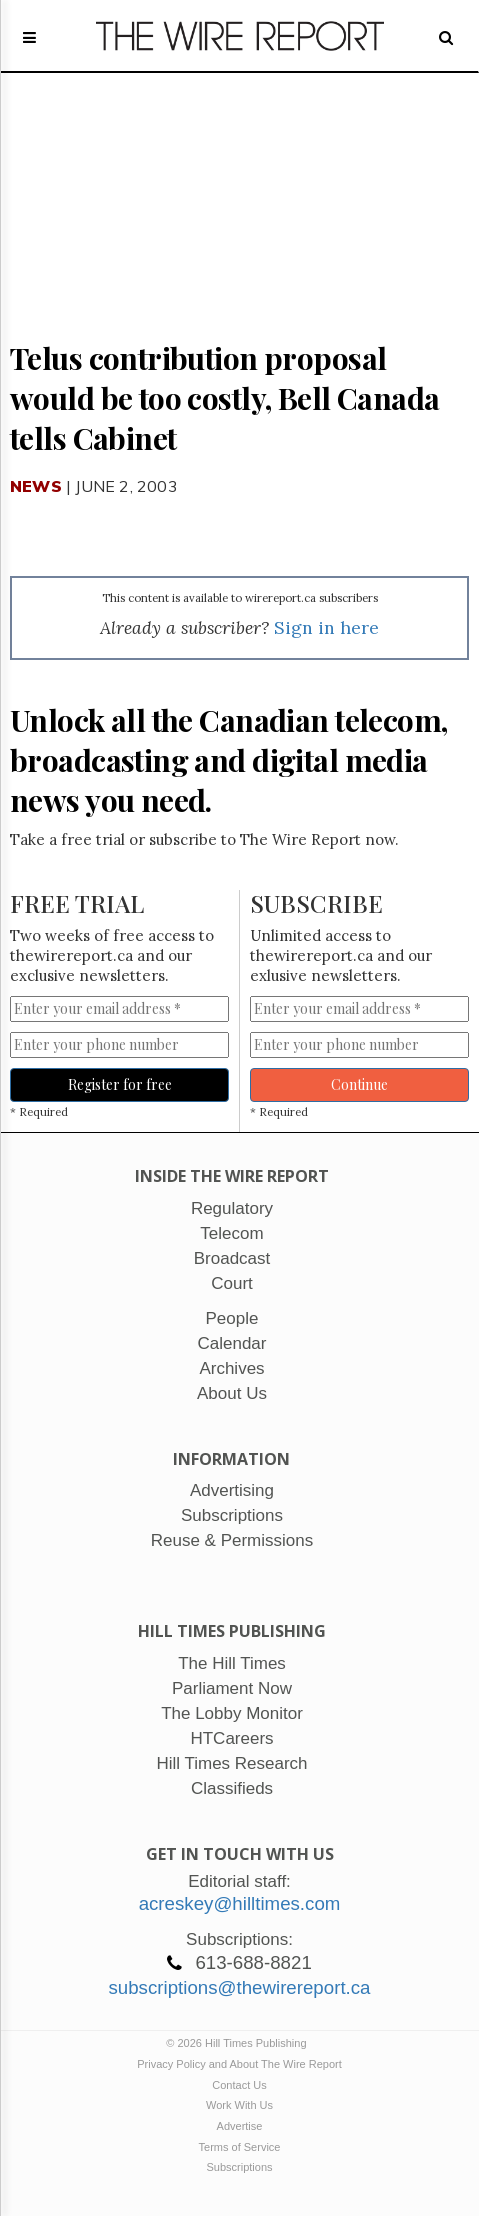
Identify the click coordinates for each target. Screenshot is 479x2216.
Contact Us (239, 2085)
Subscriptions (239, 2167)
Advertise (240, 2126)
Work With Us (239, 2105)
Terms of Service (240, 2147)
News (36, 486)
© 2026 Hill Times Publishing (239, 2043)
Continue (359, 1084)
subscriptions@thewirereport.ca (239, 1987)
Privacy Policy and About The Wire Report (239, 2064)
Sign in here (326, 627)
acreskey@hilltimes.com (240, 1903)
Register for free (120, 1084)
